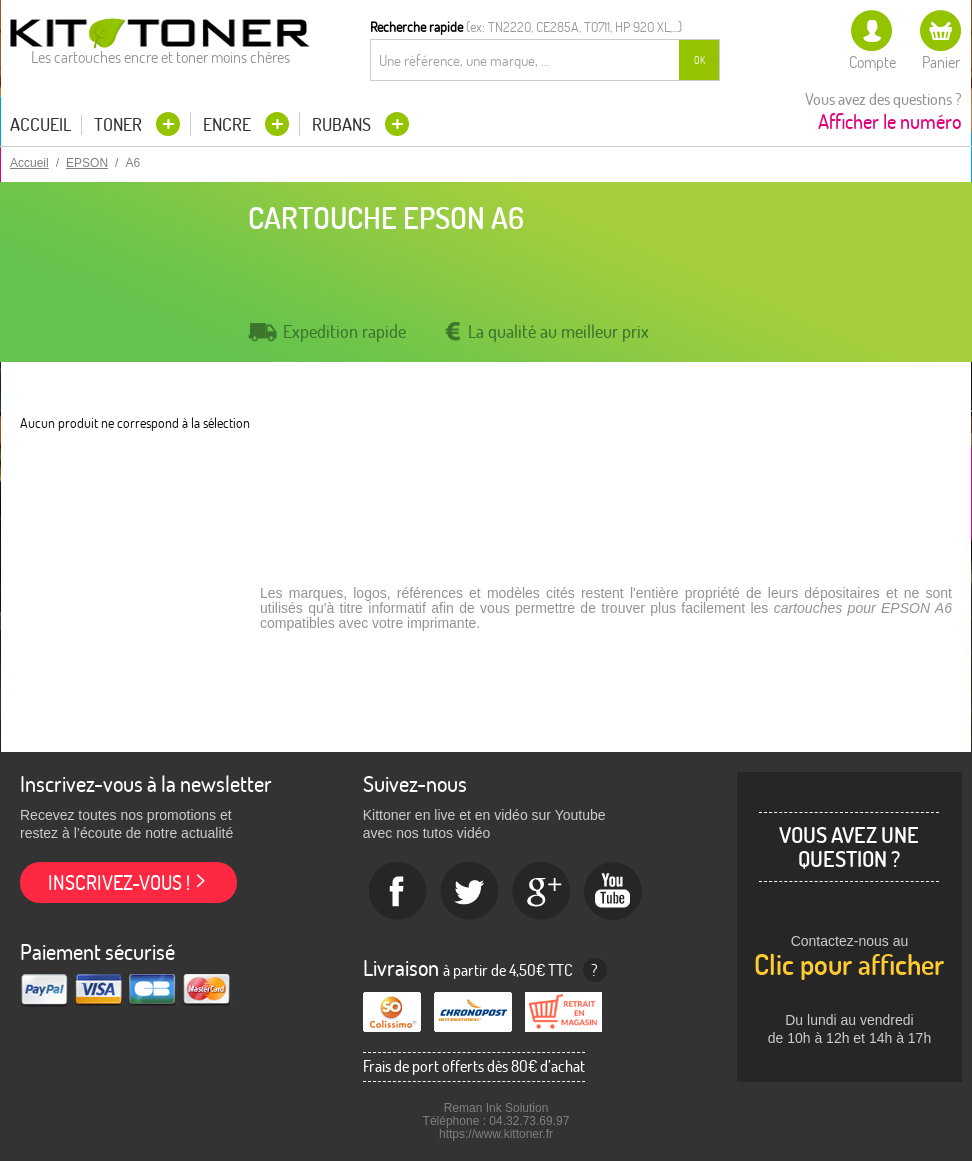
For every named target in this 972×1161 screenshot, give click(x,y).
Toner (120, 124)
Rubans (343, 124)
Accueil (40, 125)
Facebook (398, 892)
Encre (229, 124)
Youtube (614, 892)
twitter (470, 892)
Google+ (542, 892)
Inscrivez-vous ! (119, 882)
